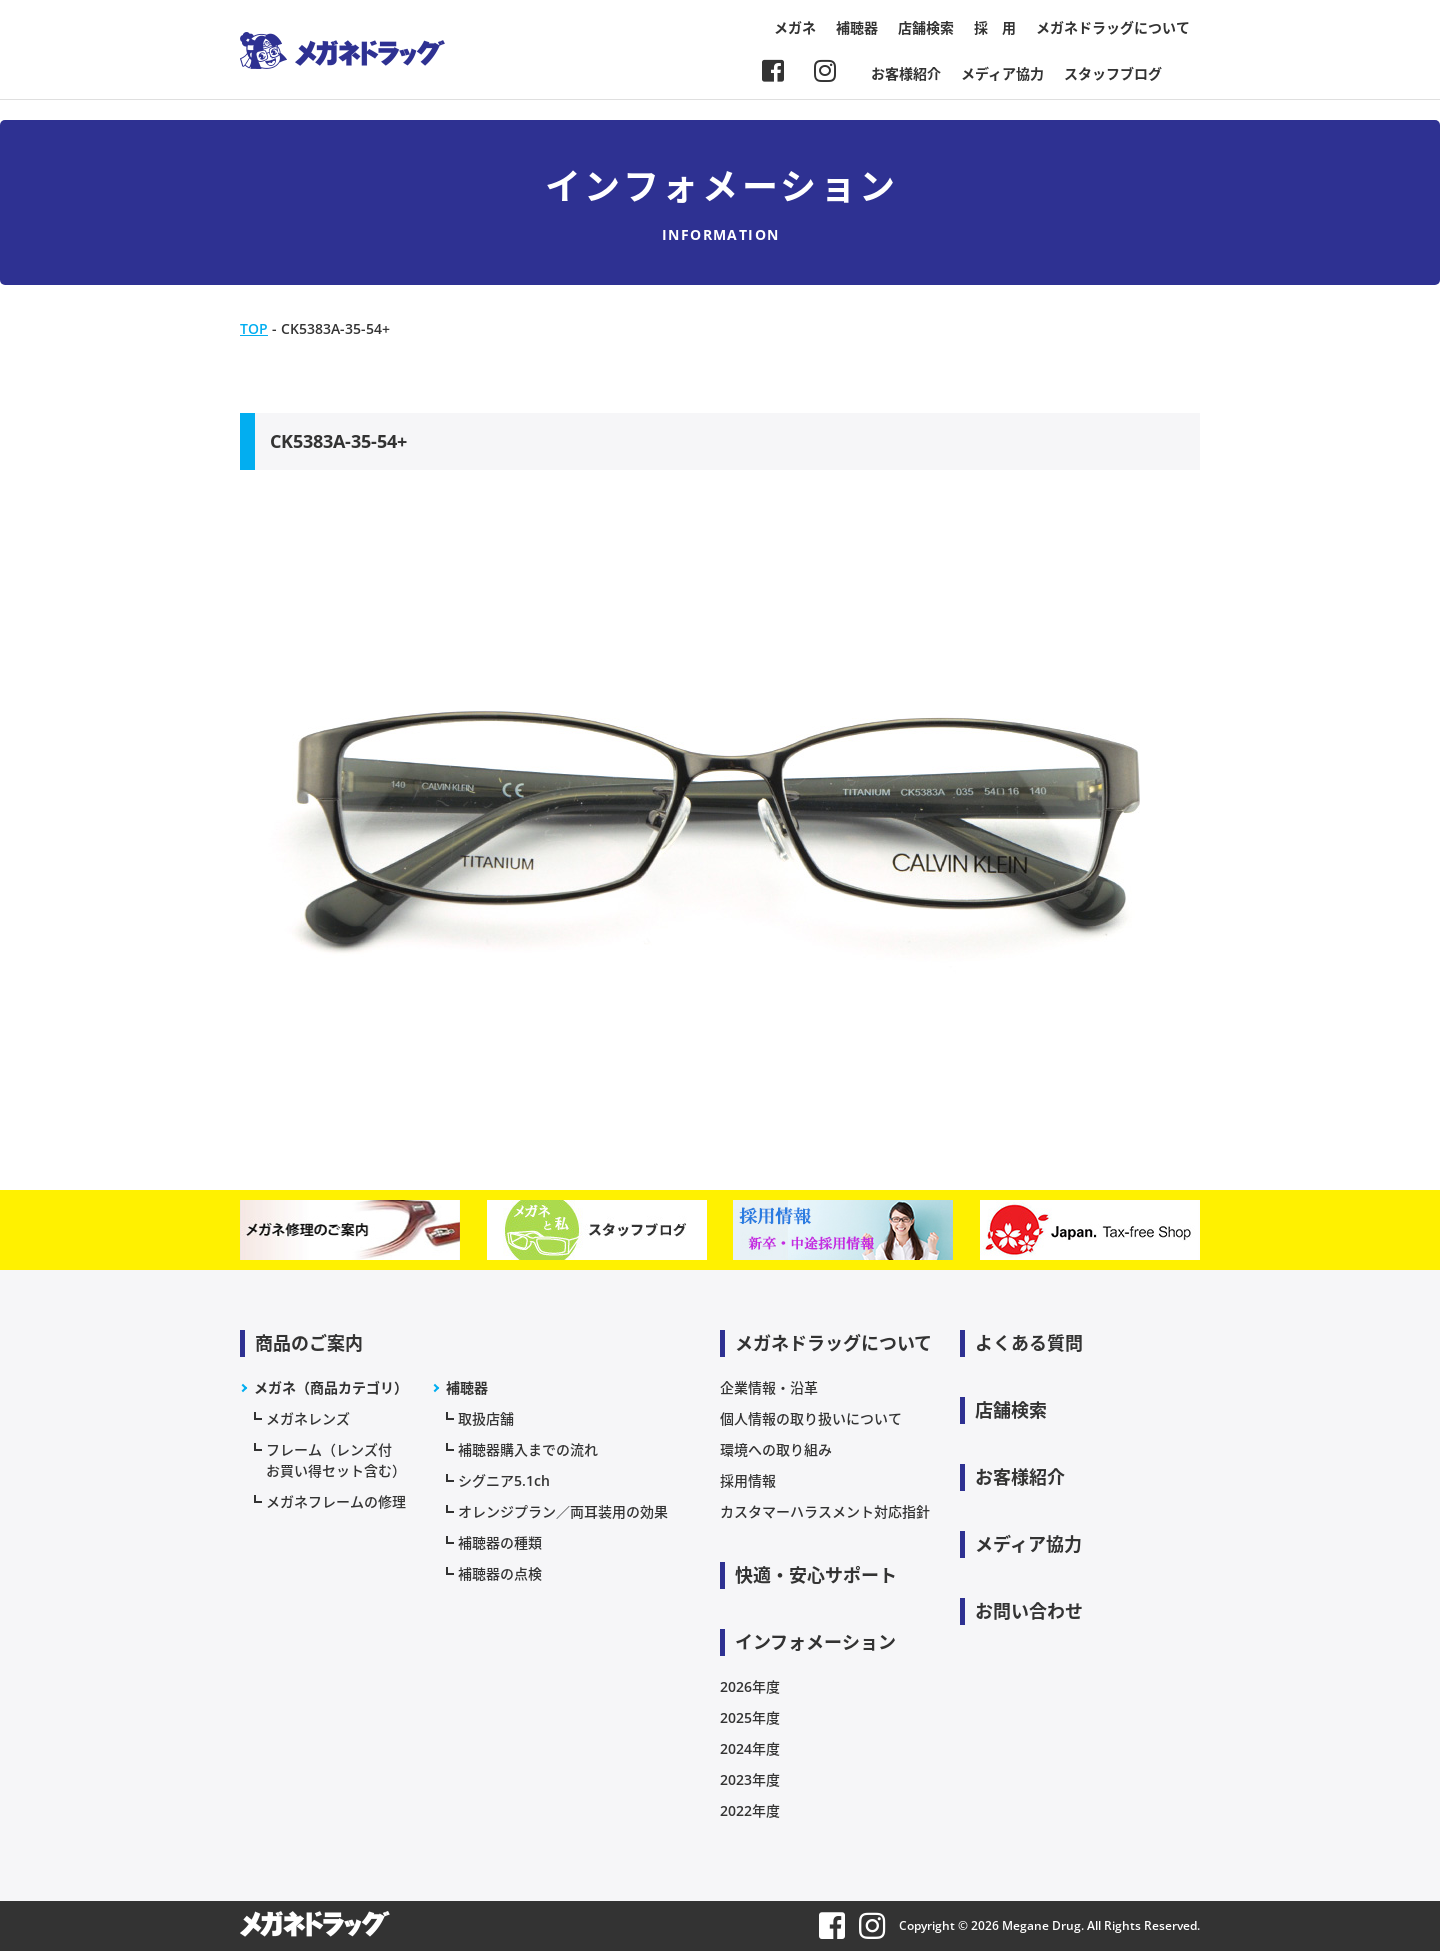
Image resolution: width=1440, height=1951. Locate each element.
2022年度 (750, 1810)
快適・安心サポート (816, 1575)
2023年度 (750, 1779)
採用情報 (748, 1480)
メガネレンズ (308, 1418)
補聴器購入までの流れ (528, 1449)
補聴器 (857, 27)
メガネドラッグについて (1113, 27)
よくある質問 (1029, 1343)
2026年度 (750, 1686)
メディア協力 (1002, 73)
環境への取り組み (776, 1449)
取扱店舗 (486, 1418)
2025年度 (750, 1717)
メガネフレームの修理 (336, 1501)
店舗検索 (926, 27)
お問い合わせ (1029, 1611)
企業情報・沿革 (769, 1387)
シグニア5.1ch (504, 1480)
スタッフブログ (1113, 73)
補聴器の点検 (500, 1573)
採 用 (995, 27)
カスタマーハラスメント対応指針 (825, 1511)
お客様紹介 (906, 73)
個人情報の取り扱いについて (811, 1418)
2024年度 (750, 1748)
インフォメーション (815, 1642)
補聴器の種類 (500, 1542)
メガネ (795, 27)
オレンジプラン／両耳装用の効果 (563, 1511)
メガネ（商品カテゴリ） (331, 1387)
